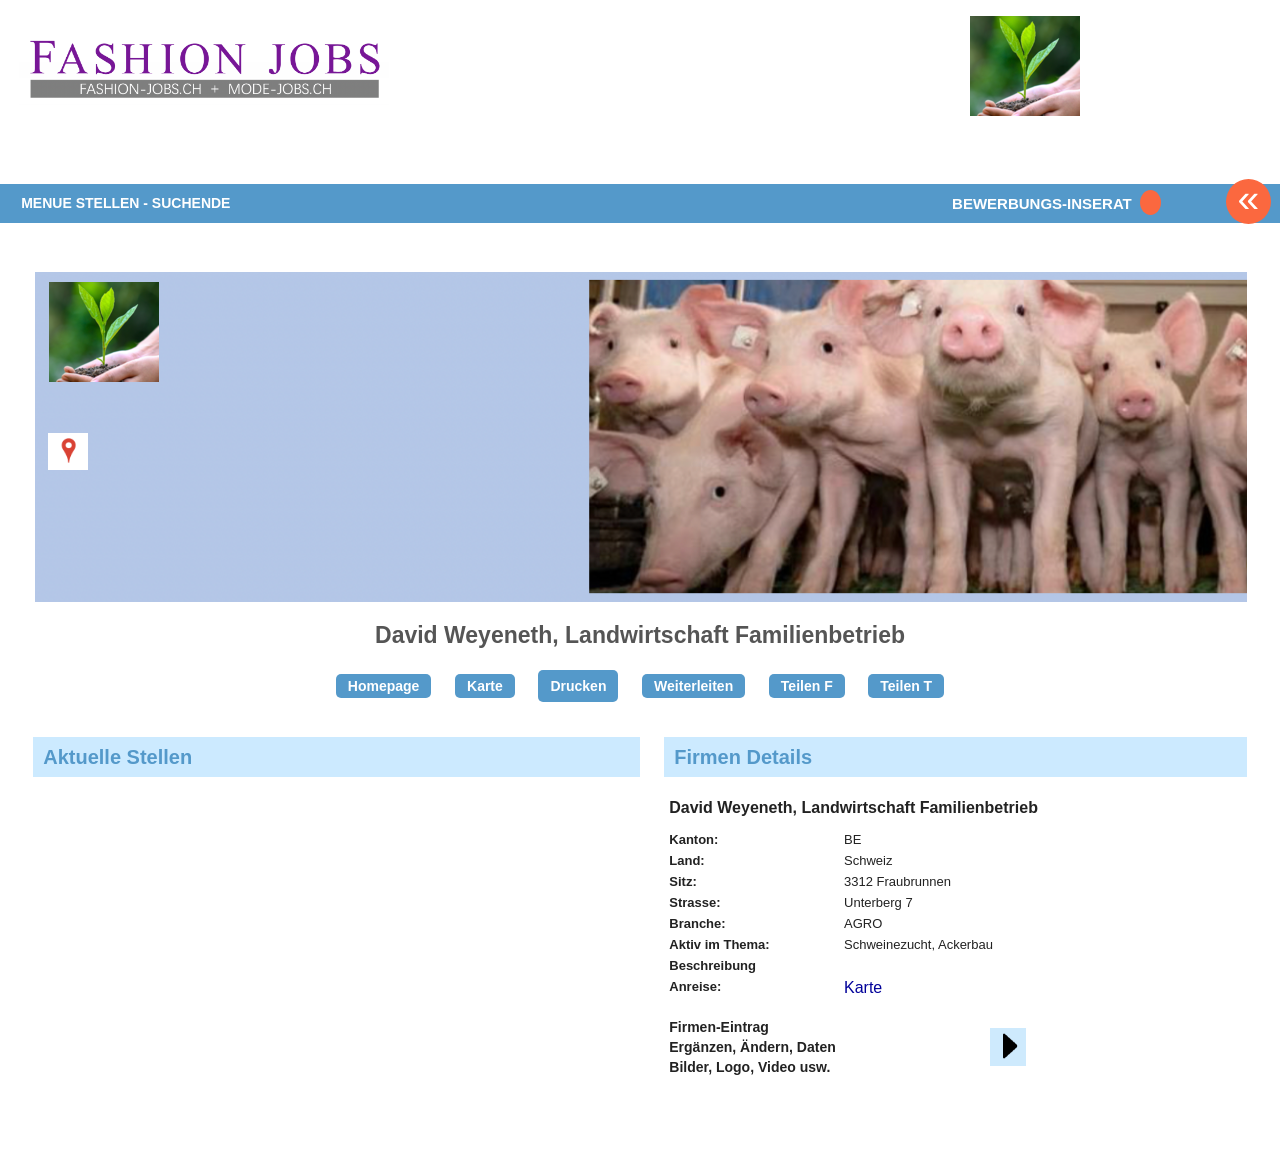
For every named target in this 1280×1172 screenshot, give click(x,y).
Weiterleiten (693, 686)
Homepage (384, 686)
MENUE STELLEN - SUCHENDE (125, 203)
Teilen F (807, 686)
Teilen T (906, 686)
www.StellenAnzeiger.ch (204, 69)
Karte (485, 686)
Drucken (578, 686)
